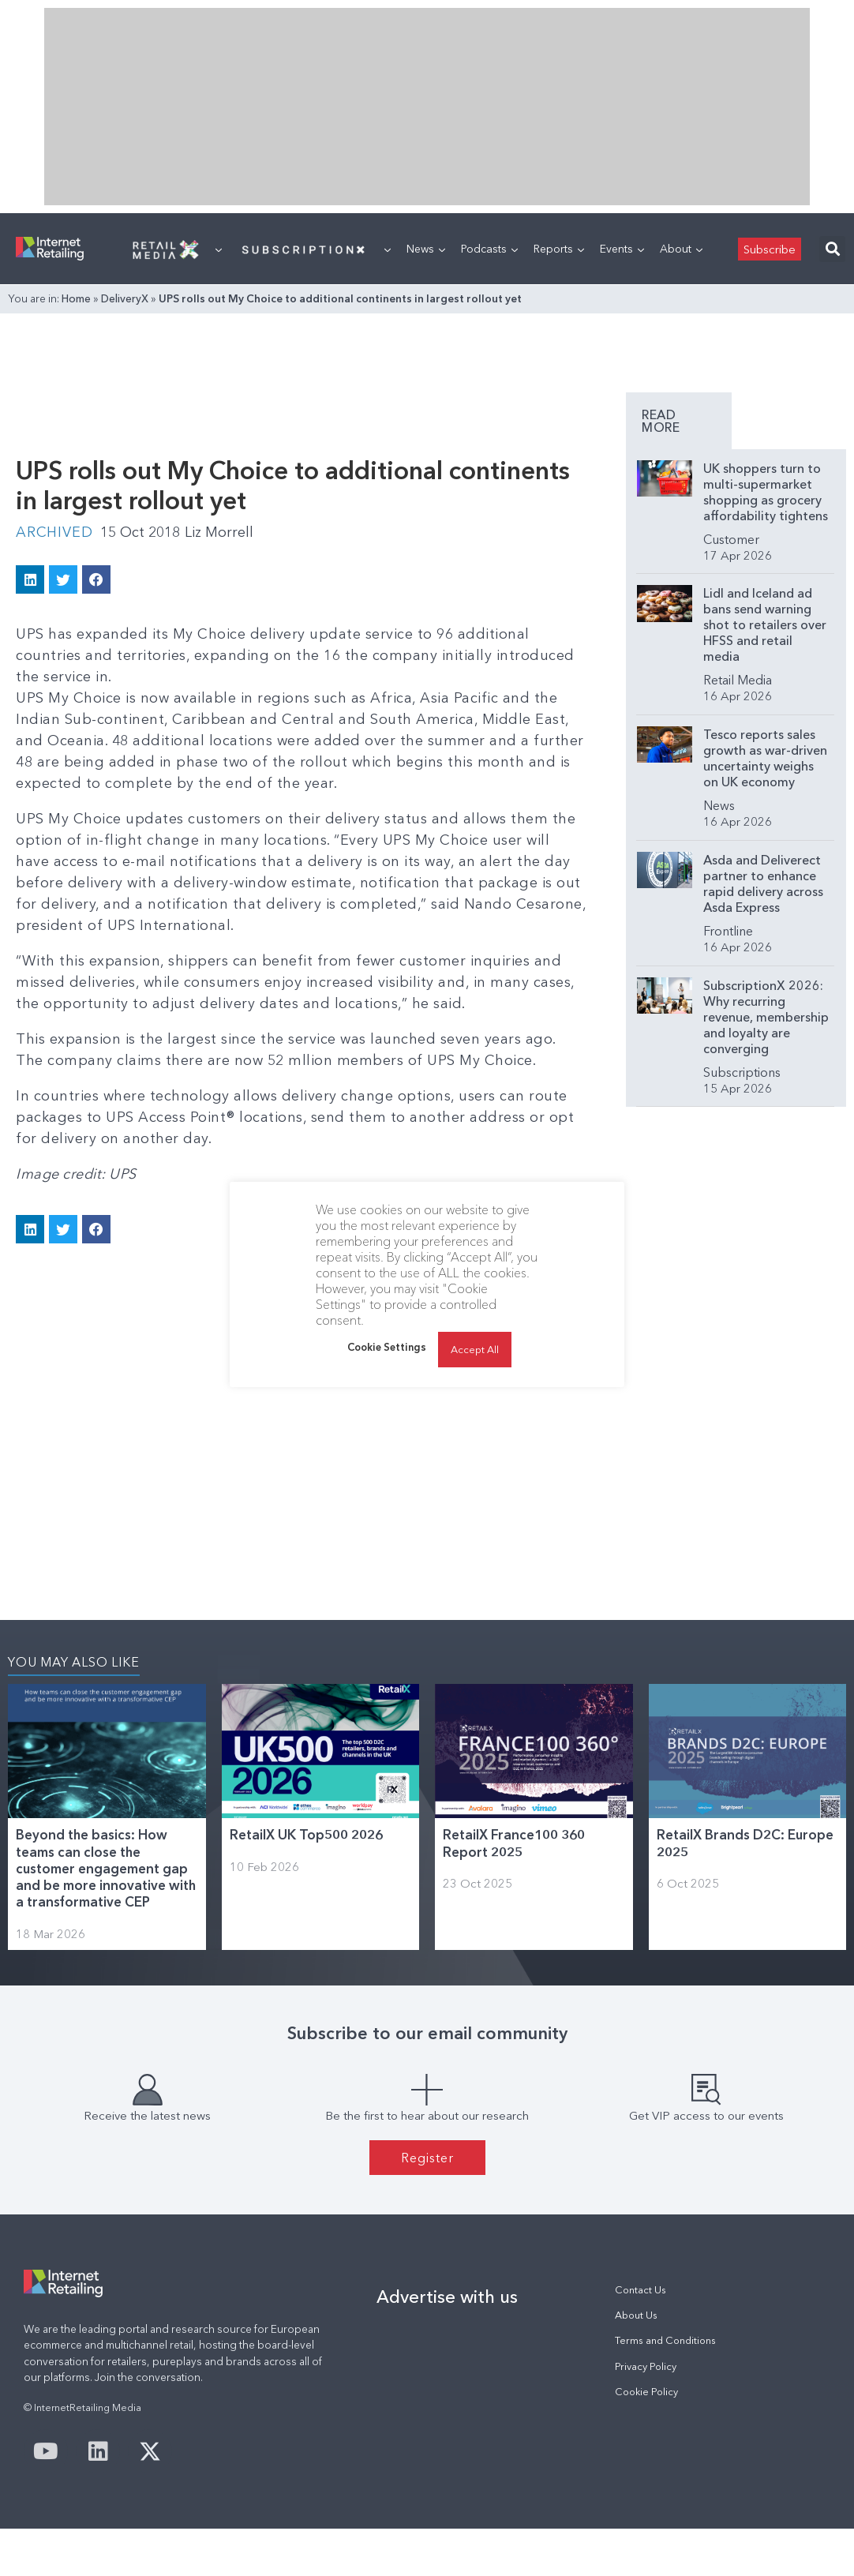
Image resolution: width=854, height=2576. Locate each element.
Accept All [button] (475, 1349)
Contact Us (640, 2290)
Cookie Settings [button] (386, 1346)
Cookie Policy (646, 2392)
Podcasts (489, 248)
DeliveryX (124, 298)
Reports (559, 248)
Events (622, 248)
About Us (636, 2315)
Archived (54, 532)
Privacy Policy (645, 2366)
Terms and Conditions (665, 2340)
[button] (832, 249)
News (425, 248)
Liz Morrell (219, 532)
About (681, 248)
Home (76, 298)
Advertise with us (447, 2296)
